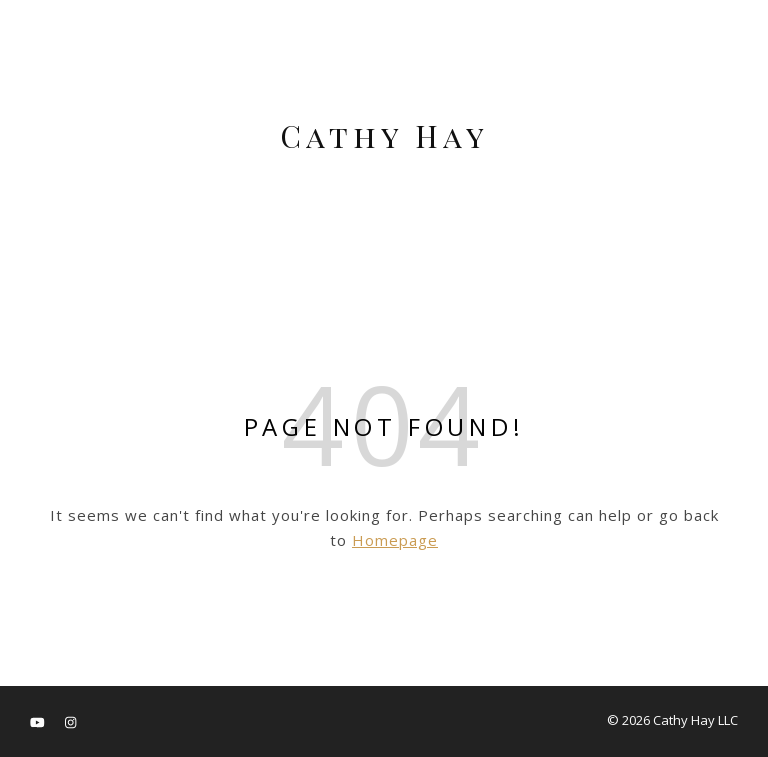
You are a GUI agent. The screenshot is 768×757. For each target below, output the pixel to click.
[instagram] (70, 722)
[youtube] (39, 722)
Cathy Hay (384, 136)
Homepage (395, 540)
